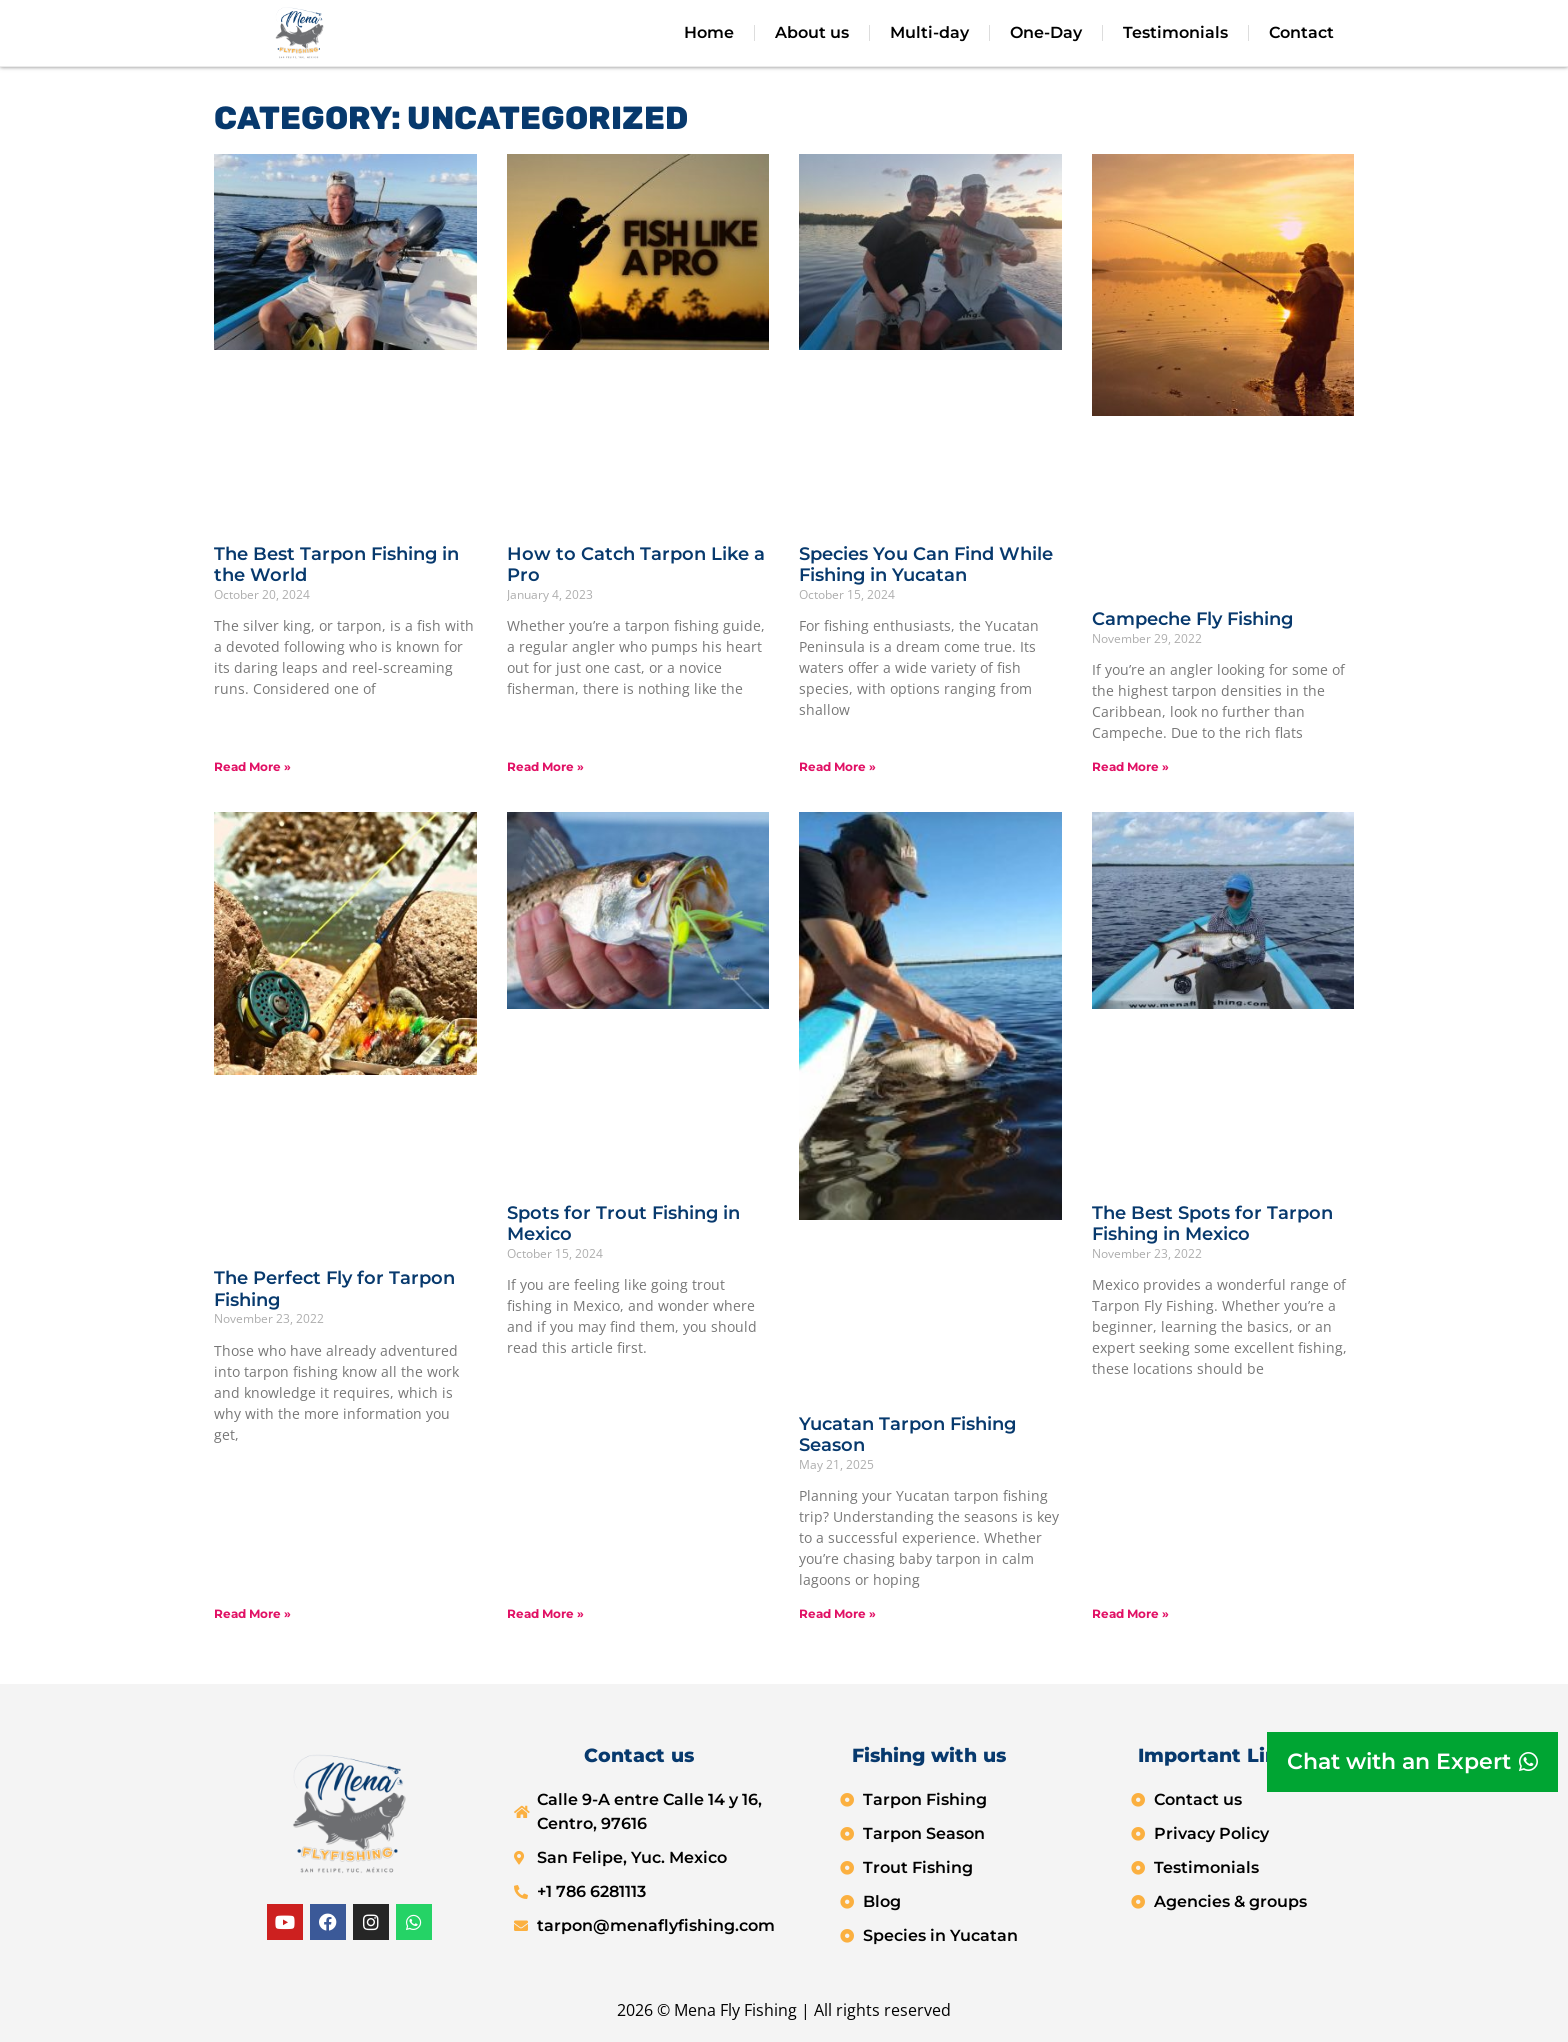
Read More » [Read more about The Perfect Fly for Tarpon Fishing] (252, 1613)
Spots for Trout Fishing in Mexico (623, 1224)
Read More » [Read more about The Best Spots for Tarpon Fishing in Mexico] (1130, 1613)
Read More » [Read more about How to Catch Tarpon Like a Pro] (545, 766)
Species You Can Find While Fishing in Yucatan (926, 565)
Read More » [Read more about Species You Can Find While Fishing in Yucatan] (837, 766)
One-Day (1046, 32)
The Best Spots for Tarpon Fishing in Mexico (1212, 1224)
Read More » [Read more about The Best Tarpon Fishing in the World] (252, 766)
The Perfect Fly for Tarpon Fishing (334, 1289)
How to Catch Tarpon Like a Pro (636, 565)
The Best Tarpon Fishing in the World (336, 565)
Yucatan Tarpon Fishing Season (907, 1435)
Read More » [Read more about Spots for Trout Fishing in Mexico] (545, 1613)
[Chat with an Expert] (1412, 1762)
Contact (1301, 32)
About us (812, 32)
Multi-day (929, 32)
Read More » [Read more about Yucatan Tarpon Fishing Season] (837, 1613)
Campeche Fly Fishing (1192, 619)
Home (709, 32)
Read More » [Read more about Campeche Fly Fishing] (1130, 766)
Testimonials (1175, 32)
